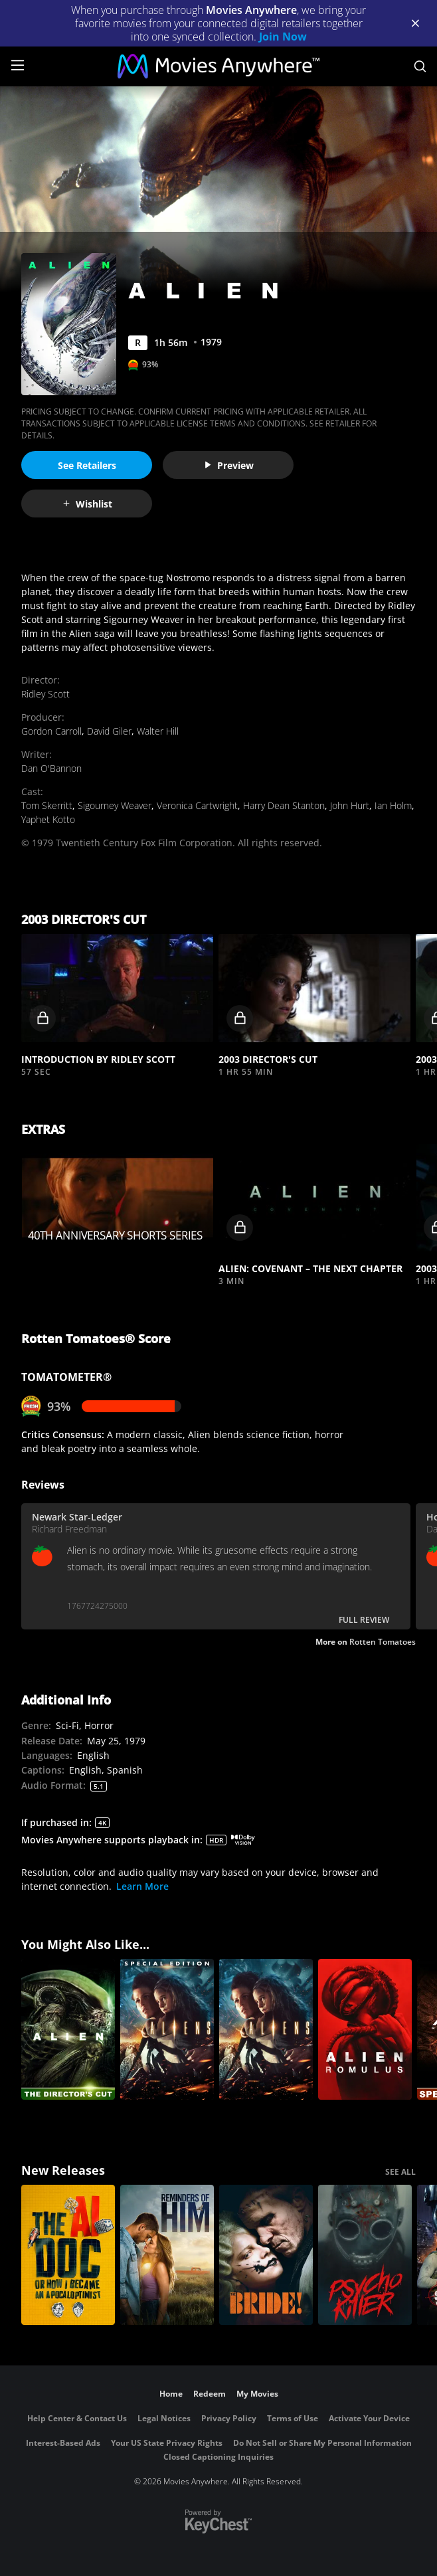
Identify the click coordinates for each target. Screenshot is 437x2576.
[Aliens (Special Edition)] (167, 2029)
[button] (117, 988)
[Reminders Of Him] (167, 2255)
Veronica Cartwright (197, 805)
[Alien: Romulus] (365, 2029)
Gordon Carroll (51, 731)
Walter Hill (158, 731)
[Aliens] (266, 2029)
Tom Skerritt (46, 805)
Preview (228, 465)
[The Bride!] (266, 2255)
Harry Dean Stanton (284, 805)
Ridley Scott (45, 694)
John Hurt (349, 805)
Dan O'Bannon (51, 768)
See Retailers (87, 465)
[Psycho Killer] (365, 2255)
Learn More (142, 1886)
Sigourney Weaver (114, 805)
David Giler (109, 731)
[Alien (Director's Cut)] (68, 2029)
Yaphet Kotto (48, 819)
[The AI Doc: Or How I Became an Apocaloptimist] (68, 2255)
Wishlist (87, 504)
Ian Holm (393, 805)
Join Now (283, 36)
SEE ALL (400, 2171)
